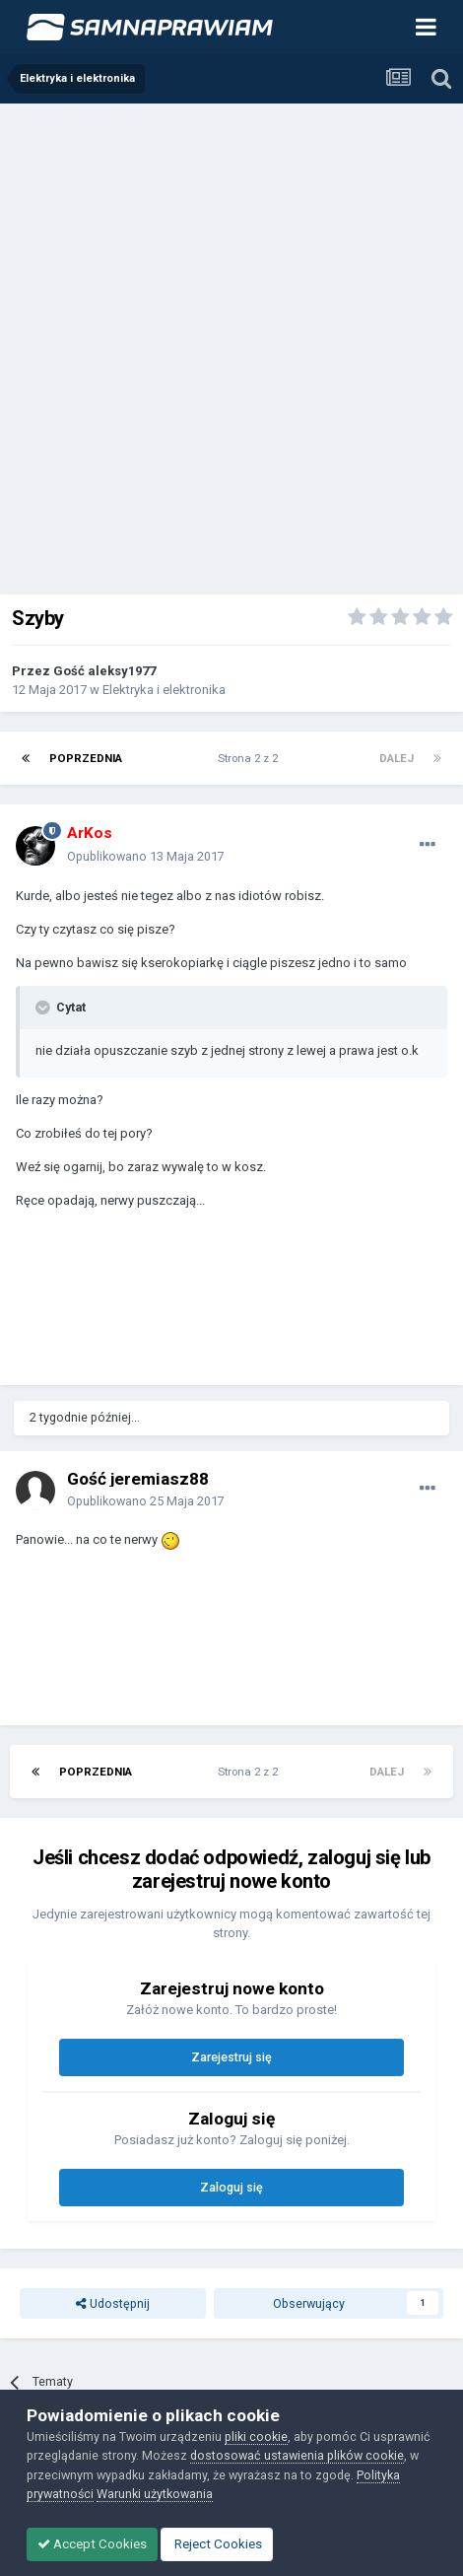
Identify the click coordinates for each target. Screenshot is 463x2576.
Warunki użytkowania (155, 2493)
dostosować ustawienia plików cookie (297, 2455)
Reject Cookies (216, 2544)
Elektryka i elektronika (164, 689)
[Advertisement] (231, 345)
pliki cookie (256, 2436)
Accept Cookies (92, 2544)
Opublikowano (146, 856)
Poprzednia (85, 758)
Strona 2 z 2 (251, 758)
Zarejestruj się (231, 2057)
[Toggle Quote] (44, 1007)
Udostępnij (113, 2303)
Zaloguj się (231, 2187)
